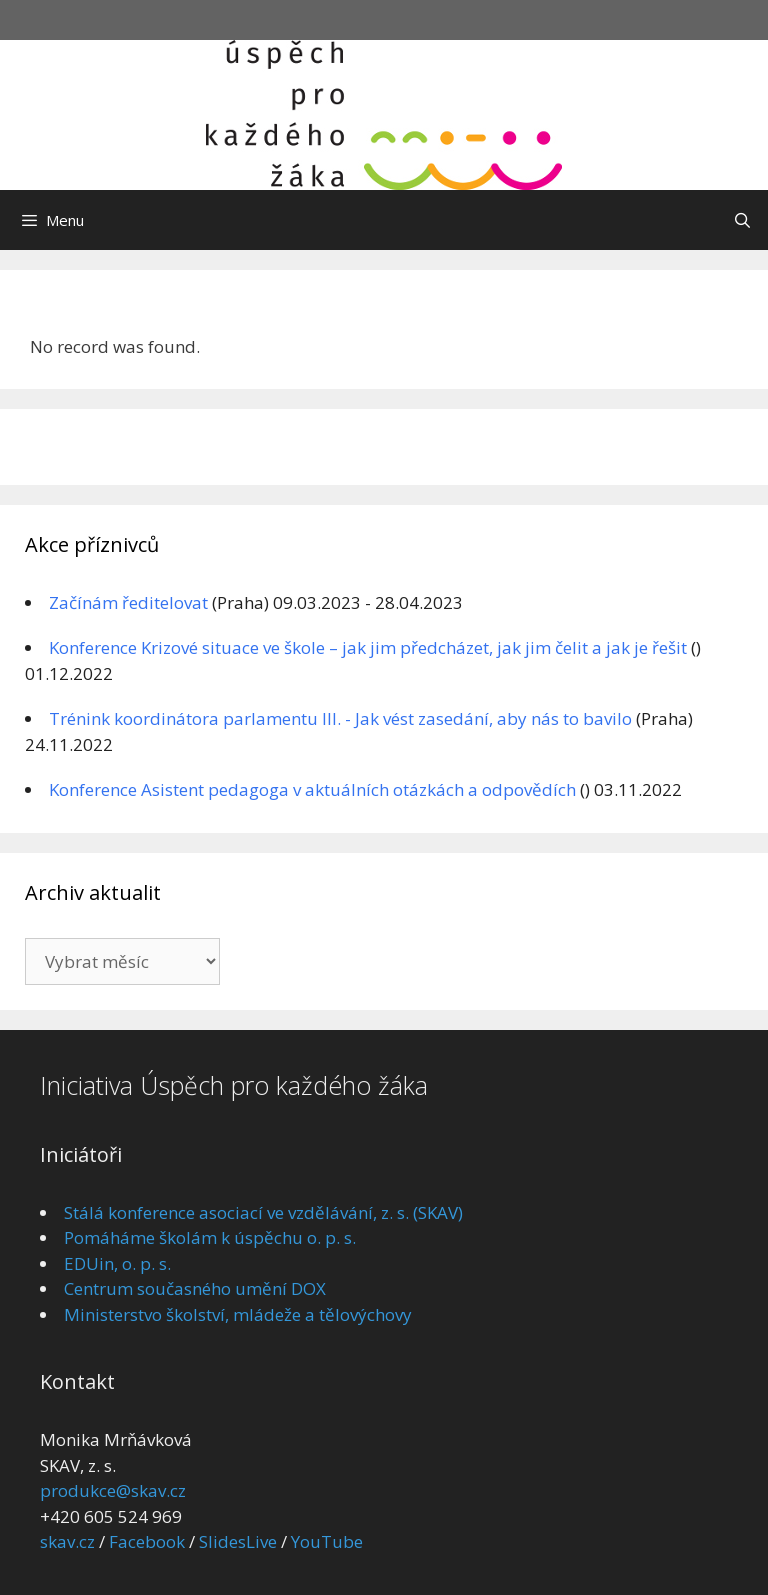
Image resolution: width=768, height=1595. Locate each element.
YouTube (327, 1541)
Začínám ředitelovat (128, 602)
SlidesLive (238, 1541)
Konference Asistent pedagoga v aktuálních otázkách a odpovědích (312, 789)
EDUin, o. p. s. (117, 1263)
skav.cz (67, 1541)
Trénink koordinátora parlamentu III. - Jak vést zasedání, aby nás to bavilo (340, 718)
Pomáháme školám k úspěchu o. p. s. (210, 1237)
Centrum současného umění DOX (195, 1288)
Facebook (147, 1541)
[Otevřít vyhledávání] (742, 220)
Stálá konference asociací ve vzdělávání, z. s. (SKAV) (263, 1212)
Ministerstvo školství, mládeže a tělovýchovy (238, 1314)
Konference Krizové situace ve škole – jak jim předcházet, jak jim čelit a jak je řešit (368, 647)
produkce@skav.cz (113, 1490)
